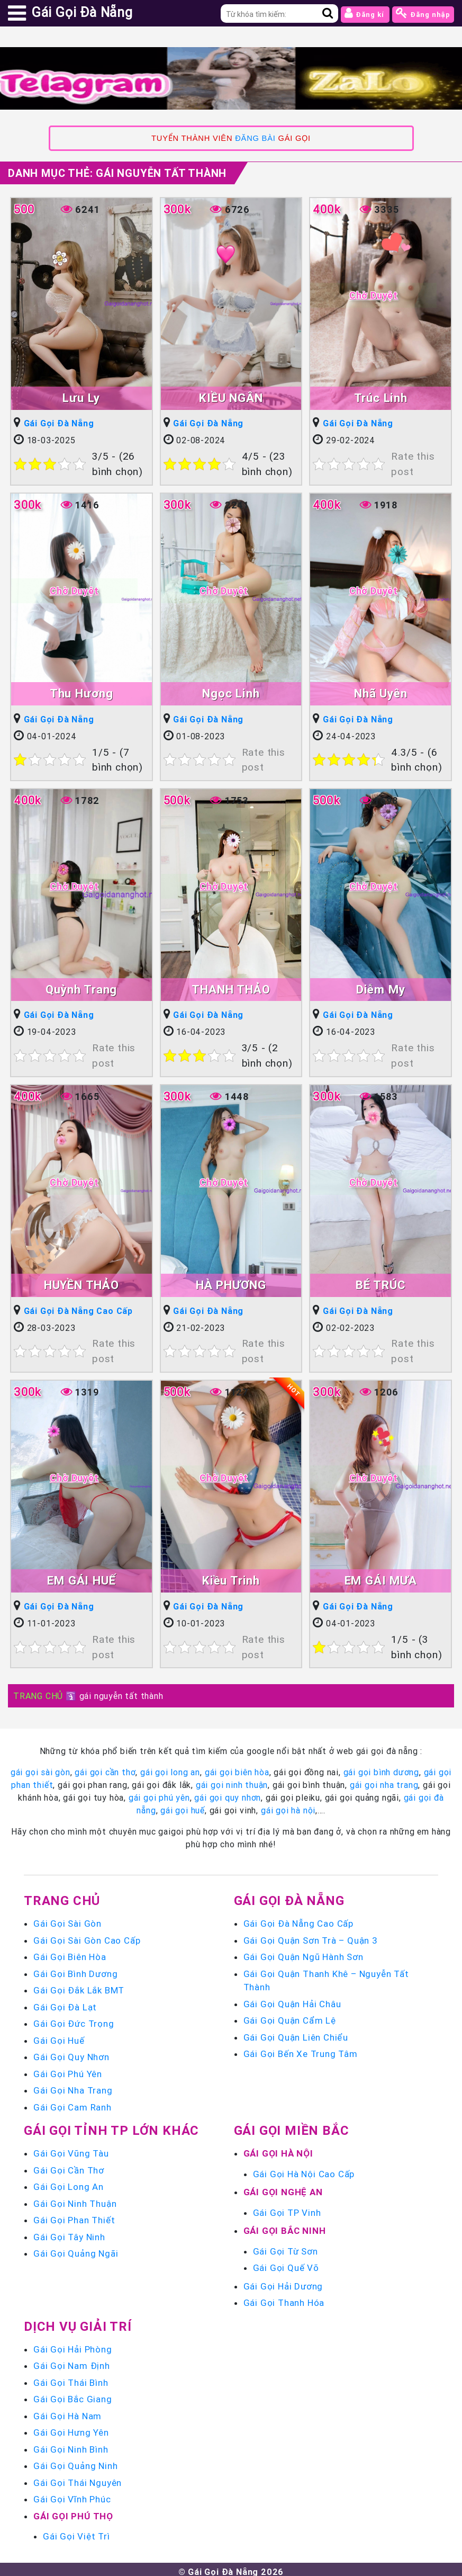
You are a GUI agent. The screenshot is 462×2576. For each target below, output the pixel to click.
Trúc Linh (380, 398)
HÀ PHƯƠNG (231, 1282)
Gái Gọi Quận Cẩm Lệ (289, 2016)
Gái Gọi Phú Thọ (73, 2511)
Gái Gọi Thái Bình (70, 2378)
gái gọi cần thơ (105, 1767)
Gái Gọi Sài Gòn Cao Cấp (86, 1936)
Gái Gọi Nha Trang (73, 2085)
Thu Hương (81, 692)
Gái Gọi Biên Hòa (69, 1952)
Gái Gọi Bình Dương (75, 1969)
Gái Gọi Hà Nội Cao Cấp (304, 2169)
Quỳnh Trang (81, 987)
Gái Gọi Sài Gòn (67, 1919)
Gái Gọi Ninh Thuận (74, 2199)
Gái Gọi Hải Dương (283, 2281)
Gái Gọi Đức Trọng (73, 2019)
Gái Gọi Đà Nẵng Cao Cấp (78, 1307)
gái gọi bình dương (381, 1767)
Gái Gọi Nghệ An (283, 2187)
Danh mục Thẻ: (117, 173)
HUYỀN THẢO (81, 1282)
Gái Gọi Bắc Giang (72, 2394)
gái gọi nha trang (384, 1780)
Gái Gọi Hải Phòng (72, 2344)
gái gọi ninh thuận (232, 1780)
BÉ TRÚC (381, 1282)
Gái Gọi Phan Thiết (74, 2215)
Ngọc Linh (230, 692)
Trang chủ (62, 1895)
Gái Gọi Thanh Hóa (284, 2298)
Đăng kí (365, 13)
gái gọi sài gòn (40, 1767)
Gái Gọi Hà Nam (67, 2411)
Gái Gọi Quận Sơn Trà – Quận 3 (310, 1936)
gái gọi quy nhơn (227, 1792)
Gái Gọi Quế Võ (286, 2263)
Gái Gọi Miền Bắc (291, 2125)
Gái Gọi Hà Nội (278, 2148)
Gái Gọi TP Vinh (287, 2208)
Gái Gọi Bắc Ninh (284, 2226)
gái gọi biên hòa (237, 1767)
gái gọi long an (170, 1767)
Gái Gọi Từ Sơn (285, 2246)
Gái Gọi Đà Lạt (65, 2002)
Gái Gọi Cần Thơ (68, 2165)
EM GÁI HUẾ (81, 1577)
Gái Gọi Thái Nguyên (77, 2478)
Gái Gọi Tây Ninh (69, 2232)
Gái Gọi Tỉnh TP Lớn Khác (111, 2125)
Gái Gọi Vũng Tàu (71, 2148)
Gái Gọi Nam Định (71, 2361)
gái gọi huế (182, 1805)
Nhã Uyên (380, 692)
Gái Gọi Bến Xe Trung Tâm (300, 2049)
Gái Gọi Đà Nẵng (59, 423)
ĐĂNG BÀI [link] (255, 138)
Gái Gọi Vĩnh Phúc (72, 2494)
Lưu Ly (81, 398)
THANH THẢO (231, 987)
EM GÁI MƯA (381, 1577)
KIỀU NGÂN (230, 398)
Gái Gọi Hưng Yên (71, 2428)
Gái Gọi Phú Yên (67, 2069)
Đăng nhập (423, 13)
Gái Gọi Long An (68, 2182)
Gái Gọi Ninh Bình (70, 2444)
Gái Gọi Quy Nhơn (71, 2052)
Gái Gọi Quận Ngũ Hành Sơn (303, 1952)
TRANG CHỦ (38, 1691)
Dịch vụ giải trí (78, 2321)
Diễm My (380, 987)
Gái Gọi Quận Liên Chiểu (295, 2032)
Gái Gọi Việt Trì (76, 2531)
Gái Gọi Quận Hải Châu (292, 1999)
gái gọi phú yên (159, 1792)
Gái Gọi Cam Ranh (72, 2102)
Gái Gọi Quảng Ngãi (75, 2249)
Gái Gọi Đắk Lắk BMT (78, 1985)
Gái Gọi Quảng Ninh (75, 2461)
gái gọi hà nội (288, 1805)
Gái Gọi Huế (59, 2036)
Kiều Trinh (231, 1577)
